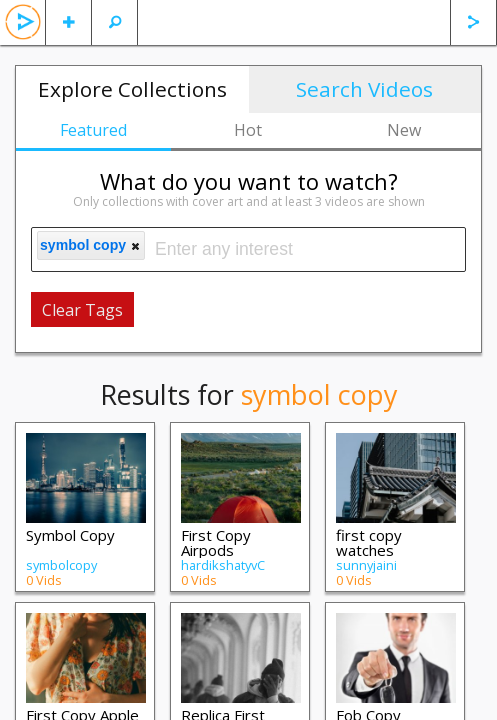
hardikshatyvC (223, 565)
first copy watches (369, 542)
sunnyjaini (366, 565)
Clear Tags (82, 310)
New (404, 130)
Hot (248, 130)
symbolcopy (61, 565)
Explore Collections (132, 89)
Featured (93, 130)
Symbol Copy (70, 535)
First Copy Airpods (216, 542)
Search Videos (364, 89)
